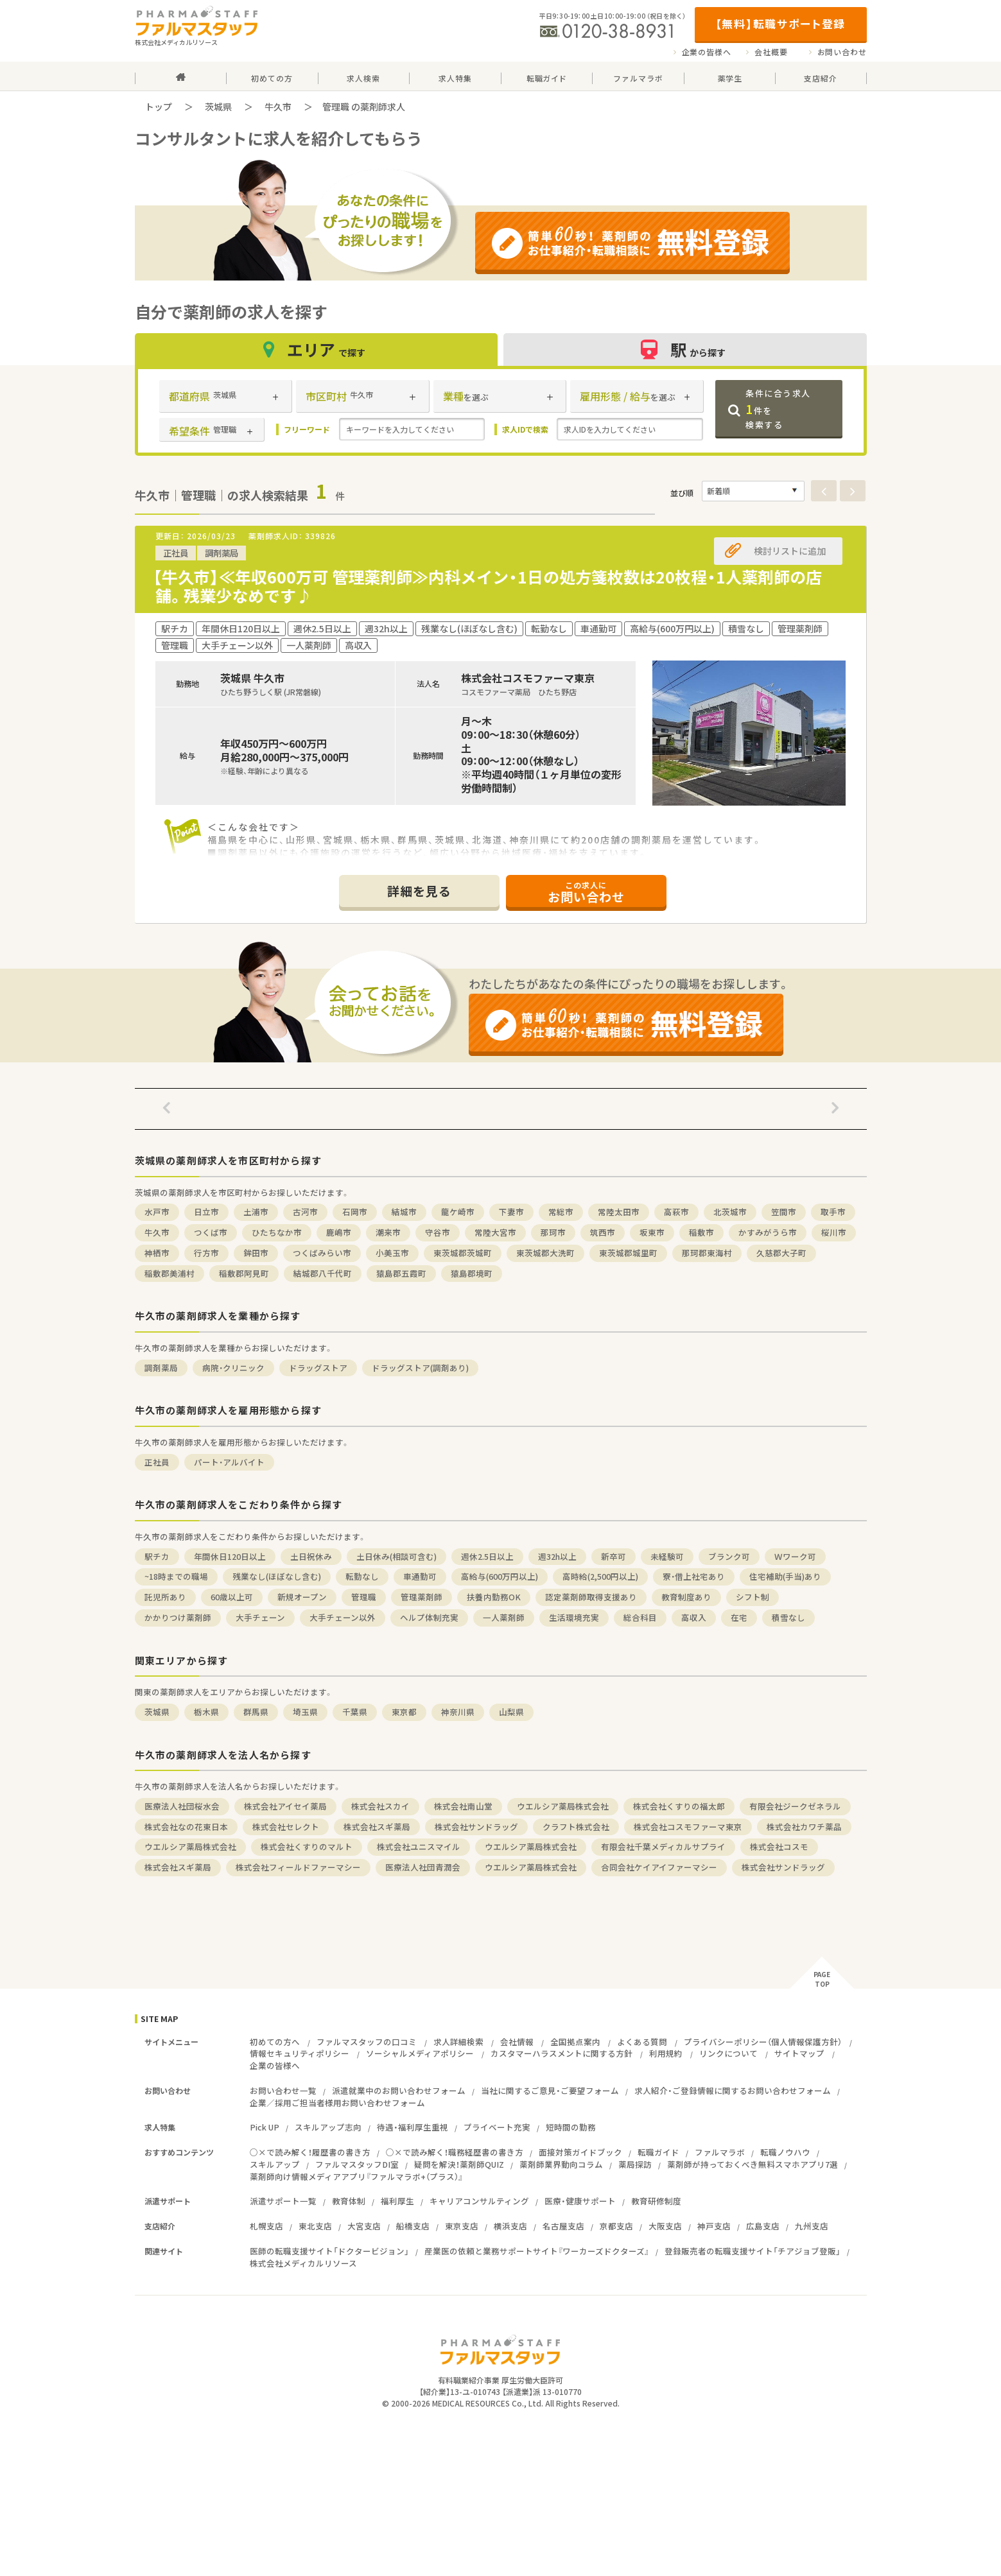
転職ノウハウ (785, 2152)
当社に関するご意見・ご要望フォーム (550, 2090)
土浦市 (255, 1212)
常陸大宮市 (495, 1232)
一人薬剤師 (504, 1617)
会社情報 (517, 2042)
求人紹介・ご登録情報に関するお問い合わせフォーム (732, 2090)
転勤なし (362, 1576)
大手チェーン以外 (342, 1617)
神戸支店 (714, 2226)
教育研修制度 (656, 2201)
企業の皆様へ (706, 52)
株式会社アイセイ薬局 (285, 1806)
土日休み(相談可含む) (396, 1556)
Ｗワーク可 (795, 1556)
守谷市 (437, 1232)
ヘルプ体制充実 (429, 1617)
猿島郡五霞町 (401, 1273)
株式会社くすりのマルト (307, 1846)
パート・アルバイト (229, 1462)
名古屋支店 (563, 2226)
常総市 (560, 1212)
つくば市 (210, 1232)
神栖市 (157, 1253)
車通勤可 (420, 1576)
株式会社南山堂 (463, 1806)
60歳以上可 (232, 1597)
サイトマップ (799, 2053)
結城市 (404, 1212)
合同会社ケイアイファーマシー (659, 1867)
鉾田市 (255, 1253)
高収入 (693, 1617)
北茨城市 (730, 1212)
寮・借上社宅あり (694, 1576)
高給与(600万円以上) (499, 1576)
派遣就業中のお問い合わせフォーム (399, 2090)
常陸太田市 (619, 1212)
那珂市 (553, 1232)
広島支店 (762, 2226)
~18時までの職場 (176, 1576)
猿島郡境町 (471, 1273)
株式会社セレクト (285, 1826)
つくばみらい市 (322, 1253)
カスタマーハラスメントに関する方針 (561, 2053)
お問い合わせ (842, 52)
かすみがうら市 (767, 1232)
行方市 (206, 1253)
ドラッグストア (318, 1367)
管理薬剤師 (421, 1597)
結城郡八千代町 (322, 1273)
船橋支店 (413, 2226)
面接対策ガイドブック (580, 2152)
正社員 (157, 1462)
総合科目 (640, 1617)
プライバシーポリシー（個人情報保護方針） (763, 2042)
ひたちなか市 (277, 1232)
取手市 (833, 1212)
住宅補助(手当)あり (785, 1576)
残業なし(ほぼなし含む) (276, 1576)
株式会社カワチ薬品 (804, 1826)
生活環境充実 (574, 1617)
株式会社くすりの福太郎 (679, 1806)
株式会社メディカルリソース (303, 2263)
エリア (316, 349)
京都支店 (616, 2226)
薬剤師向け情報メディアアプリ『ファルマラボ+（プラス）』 (356, 2176)
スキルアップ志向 (328, 2127)
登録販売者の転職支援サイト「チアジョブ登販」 (752, 2251)
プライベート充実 (497, 2127)
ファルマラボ (720, 2152)
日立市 (206, 1212)
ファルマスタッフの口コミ (367, 2042)
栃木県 (206, 1712)
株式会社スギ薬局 (377, 1826)
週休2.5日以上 (487, 1556)
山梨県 (511, 1712)
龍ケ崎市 (457, 1212)
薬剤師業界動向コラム (561, 2164)
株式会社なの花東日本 (186, 1826)
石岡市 (354, 1212)
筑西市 (602, 1232)
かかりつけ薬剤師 (177, 1617)
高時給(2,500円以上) (600, 1576)
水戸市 (157, 1212)
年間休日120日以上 (230, 1556)
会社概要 (770, 52)
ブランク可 (729, 1556)
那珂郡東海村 (707, 1253)
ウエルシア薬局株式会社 (563, 1806)
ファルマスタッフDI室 (357, 2164)
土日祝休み (311, 1556)
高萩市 (676, 1212)
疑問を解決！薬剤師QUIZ (459, 2164)
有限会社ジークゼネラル (795, 1806)
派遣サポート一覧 (283, 2201)
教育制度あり (686, 1597)
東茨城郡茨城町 (462, 1253)
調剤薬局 (161, 1367)
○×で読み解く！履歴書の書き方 (310, 2152)
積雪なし (788, 1617)
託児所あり (165, 1597)
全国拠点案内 (575, 2042)
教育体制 (348, 2201)
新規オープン (302, 1597)
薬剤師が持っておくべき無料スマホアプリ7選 (752, 2164)
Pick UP (264, 2127)
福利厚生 (397, 2201)
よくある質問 (642, 2042)
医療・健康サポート (580, 2201)
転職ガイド (658, 2152)
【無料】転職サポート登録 (780, 23)
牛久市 (278, 106)
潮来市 (388, 1232)
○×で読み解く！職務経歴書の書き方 (454, 2152)
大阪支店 (665, 2226)
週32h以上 (557, 1556)
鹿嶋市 (338, 1232)
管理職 (363, 1597)
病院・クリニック (233, 1367)
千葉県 (354, 1712)
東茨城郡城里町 (628, 1253)
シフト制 (752, 1597)
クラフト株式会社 (576, 1826)
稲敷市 (701, 1232)
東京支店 (461, 2226)
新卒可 (613, 1556)
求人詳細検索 (458, 2042)
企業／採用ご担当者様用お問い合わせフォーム (337, 2102)
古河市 (305, 1212)
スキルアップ (275, 2164)
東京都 (404, 1712)
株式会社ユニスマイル (418, 1846)
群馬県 (255, 1712)
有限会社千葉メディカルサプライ (663, 1846)
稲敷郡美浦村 (169, 1273)
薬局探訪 (635, 2164)
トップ (158, 106)
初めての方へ (275, 2042)
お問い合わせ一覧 (283, 2090)
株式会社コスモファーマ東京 (688, 1826)
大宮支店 (364, 2226)
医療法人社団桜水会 (182, 1806)
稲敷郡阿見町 (244, 1273)
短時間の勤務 (571, 2127)
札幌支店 (266, 2226)
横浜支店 (510, 2226)
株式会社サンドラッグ (476, 1826)
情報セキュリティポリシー (299, 2053)
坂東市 (652, 1232)
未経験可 (667, 1556)
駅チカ (157, 1556)
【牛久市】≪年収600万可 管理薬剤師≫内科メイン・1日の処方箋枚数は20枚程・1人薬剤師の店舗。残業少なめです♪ (487, 586)
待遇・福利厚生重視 (412, 2127)
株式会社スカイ (380, 1806)
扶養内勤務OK (494, 1597)
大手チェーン (260, 1617)
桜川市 (833, 1232)
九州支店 (811, 2226)
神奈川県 (457, 1712)
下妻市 (511, 1212)
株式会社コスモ (779, 1846)
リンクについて (728, 2053)
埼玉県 (305, 1712)
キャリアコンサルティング (479, 2201)
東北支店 (315, 2226)
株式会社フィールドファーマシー (298, 1867)
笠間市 (783, 1212)
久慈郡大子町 (781, 1253)
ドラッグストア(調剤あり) (420, 1367)
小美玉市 (392, 1253)
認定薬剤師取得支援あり (591, 1597)
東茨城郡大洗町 (545, 1253)
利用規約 (666, 2053)
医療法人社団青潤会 (422, 1867)
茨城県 (218, 106)
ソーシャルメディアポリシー (420, 2053)
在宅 (739, 1617)
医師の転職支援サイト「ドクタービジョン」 (329, 2251)
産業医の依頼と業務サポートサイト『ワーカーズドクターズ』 (536, 2251)
